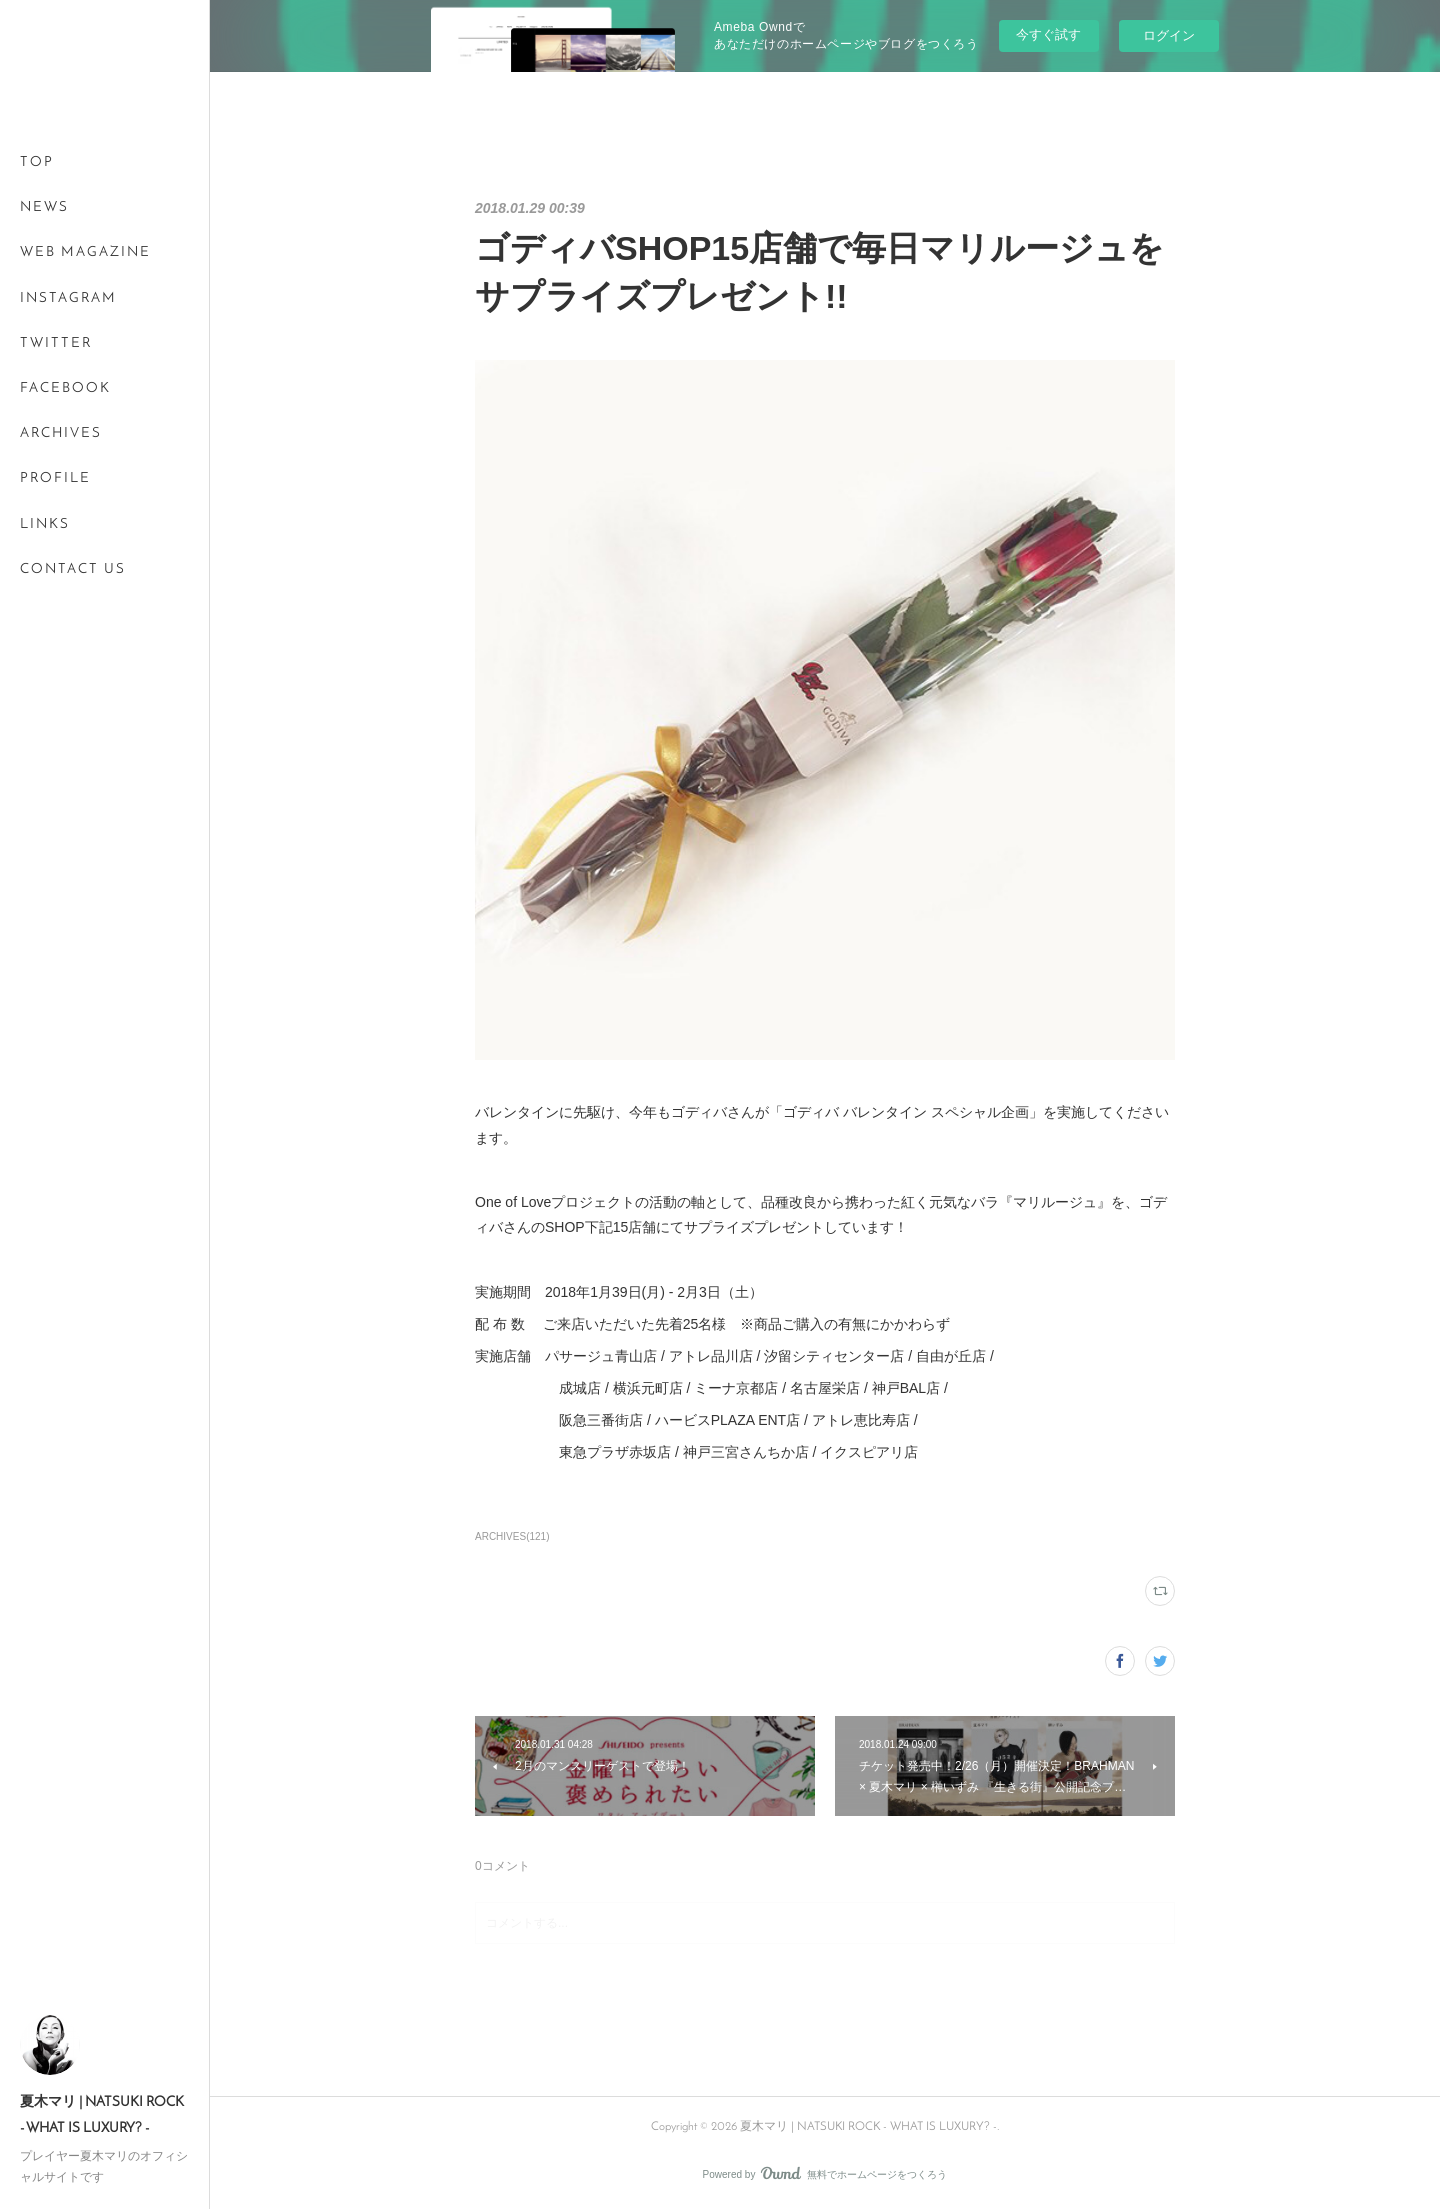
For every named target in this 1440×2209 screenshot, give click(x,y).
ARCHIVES (61, 433)
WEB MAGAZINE (85, 252)
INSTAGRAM (68, 298)
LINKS (45, 524)
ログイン (1169, 35)
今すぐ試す (1048, 34)
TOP (37, 162)
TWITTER (56, 343)
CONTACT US (73, 569)
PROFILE (55, 478)
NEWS (44, 207)
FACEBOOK (65, 388)
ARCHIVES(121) (512, 1536)
